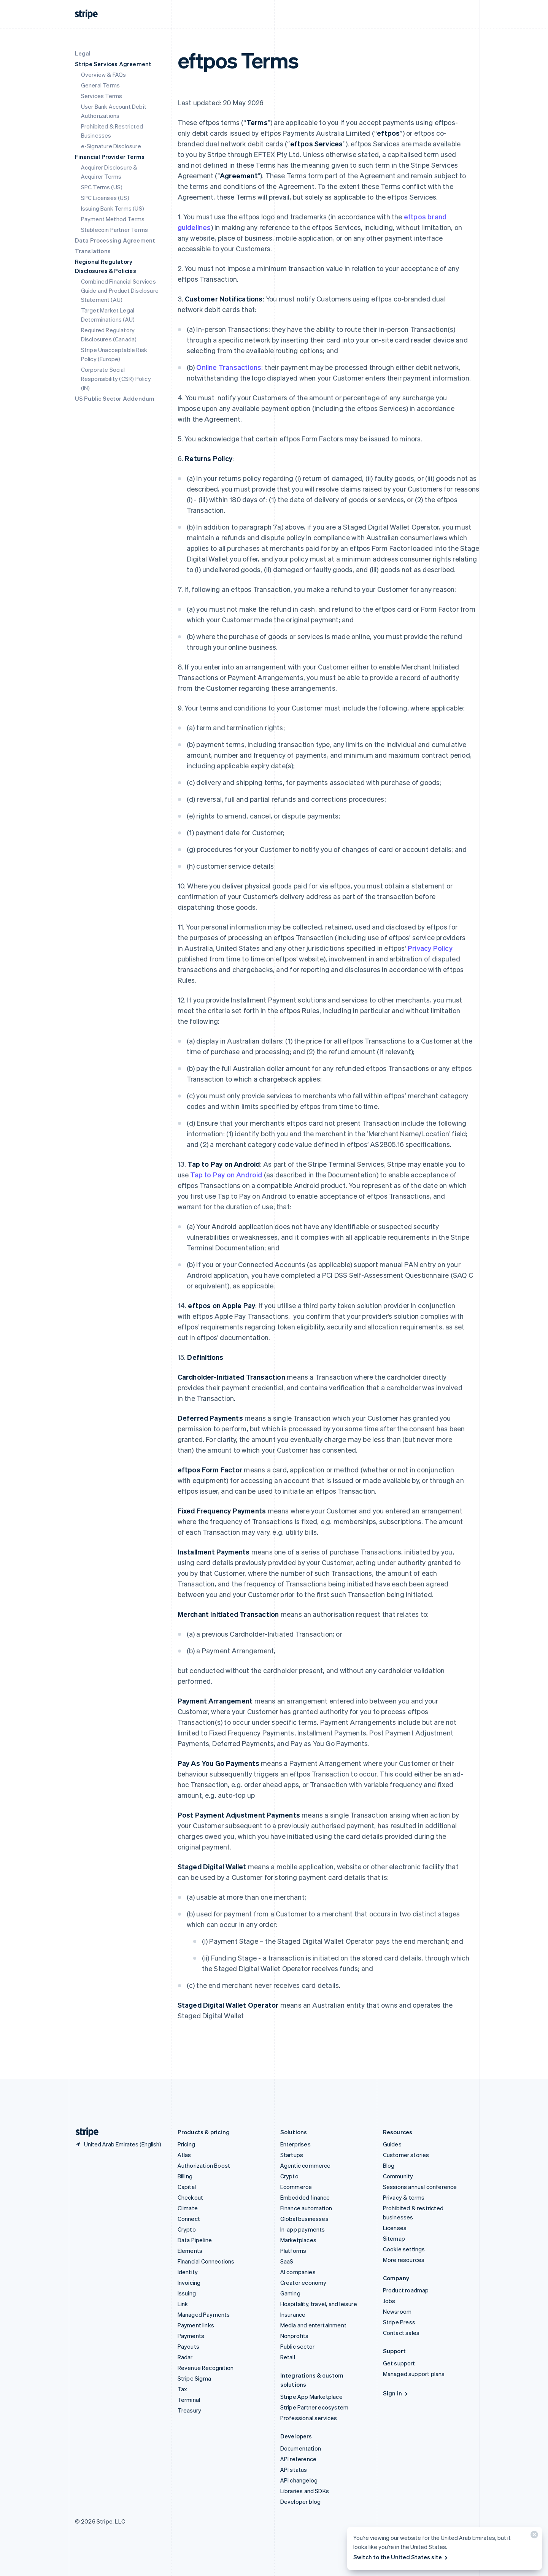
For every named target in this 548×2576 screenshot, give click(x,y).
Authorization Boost (204, 2165)
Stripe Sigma (194, 2378)
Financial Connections (206, 2261)
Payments (191, 2336)
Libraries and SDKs (304, 2491)
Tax (182, 2389)
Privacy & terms (404, 2197)
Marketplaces (298, 2240)
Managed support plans (414, 2374)
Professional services (308, 2418)
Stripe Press (399, 2322)
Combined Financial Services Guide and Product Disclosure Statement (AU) (120, 290)
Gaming (290, 2293)
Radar (185, 2357)
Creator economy (303, 2282)
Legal (83, 53)
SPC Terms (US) (102, 187)
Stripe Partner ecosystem (314, 2407)
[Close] (533, 2536)
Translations (93, 251)
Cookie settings (404, 2249)
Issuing (187, 2293)
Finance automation (306, 2208)
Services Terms (101, 96)
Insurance (293, 2314)
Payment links (196, 2325)
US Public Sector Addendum (115, 398)
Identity (188, 2272)
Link (183, 2304)
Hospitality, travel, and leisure (318, 2304)
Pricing (186, 2144)
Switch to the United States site (401, 2557)
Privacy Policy (430, 948)
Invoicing (189, 2282)
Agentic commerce (305, 2165)
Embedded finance (305, 2197)
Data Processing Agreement (115, 240)
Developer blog (300, 2501)
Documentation (300, 2448)
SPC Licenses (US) (105, 197)
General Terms (100, 85)
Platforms (293, 2250)
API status (293, 2469)
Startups (291, 2155)
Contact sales (401, 2332)
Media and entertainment (313, 2325)
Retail (287, 2357)
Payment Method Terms (113, 219)
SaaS (287, 2261)
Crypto (187, 2229)
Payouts (188, 2346)
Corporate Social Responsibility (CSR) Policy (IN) (116, 379)
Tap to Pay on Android (226, 1174)
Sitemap (394, 2238)
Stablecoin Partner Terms (114, 229)
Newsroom (397, 2311)
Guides (392, 2144)
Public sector (297, 2346)
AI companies (298, 2272)
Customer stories (406, 2155)
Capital (187, 2187)
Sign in (396, 2393)
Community (398, 2176)
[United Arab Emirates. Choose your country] (118, 2144)
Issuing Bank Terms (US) (113, 208)
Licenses (395, 2228)
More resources (404, 2260)
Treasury (190, 2410)
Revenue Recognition (206, 2367)
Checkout (190, 2197)
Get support (399, 2363)
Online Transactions (228, 367)
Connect (189, 2218)
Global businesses (304, 2218)
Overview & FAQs (103, 74)
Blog (389, 2165)
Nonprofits (294, 2336)
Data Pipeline (195, 2240)
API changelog (299, 2480)
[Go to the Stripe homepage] (84, 2132)
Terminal (189, 2399)
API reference (298, 2459)
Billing (185, 2176)
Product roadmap (406, 2290)
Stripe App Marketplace (311, 2396)
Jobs (389, 2301)
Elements (190, 2250)
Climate (188, 2208)
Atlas (184, 2155)
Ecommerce (296, 2187)
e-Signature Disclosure (111, 146)
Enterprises (295, 2144)
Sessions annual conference (420, 2187)
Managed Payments (204, 2314)
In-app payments (302, 2229)
